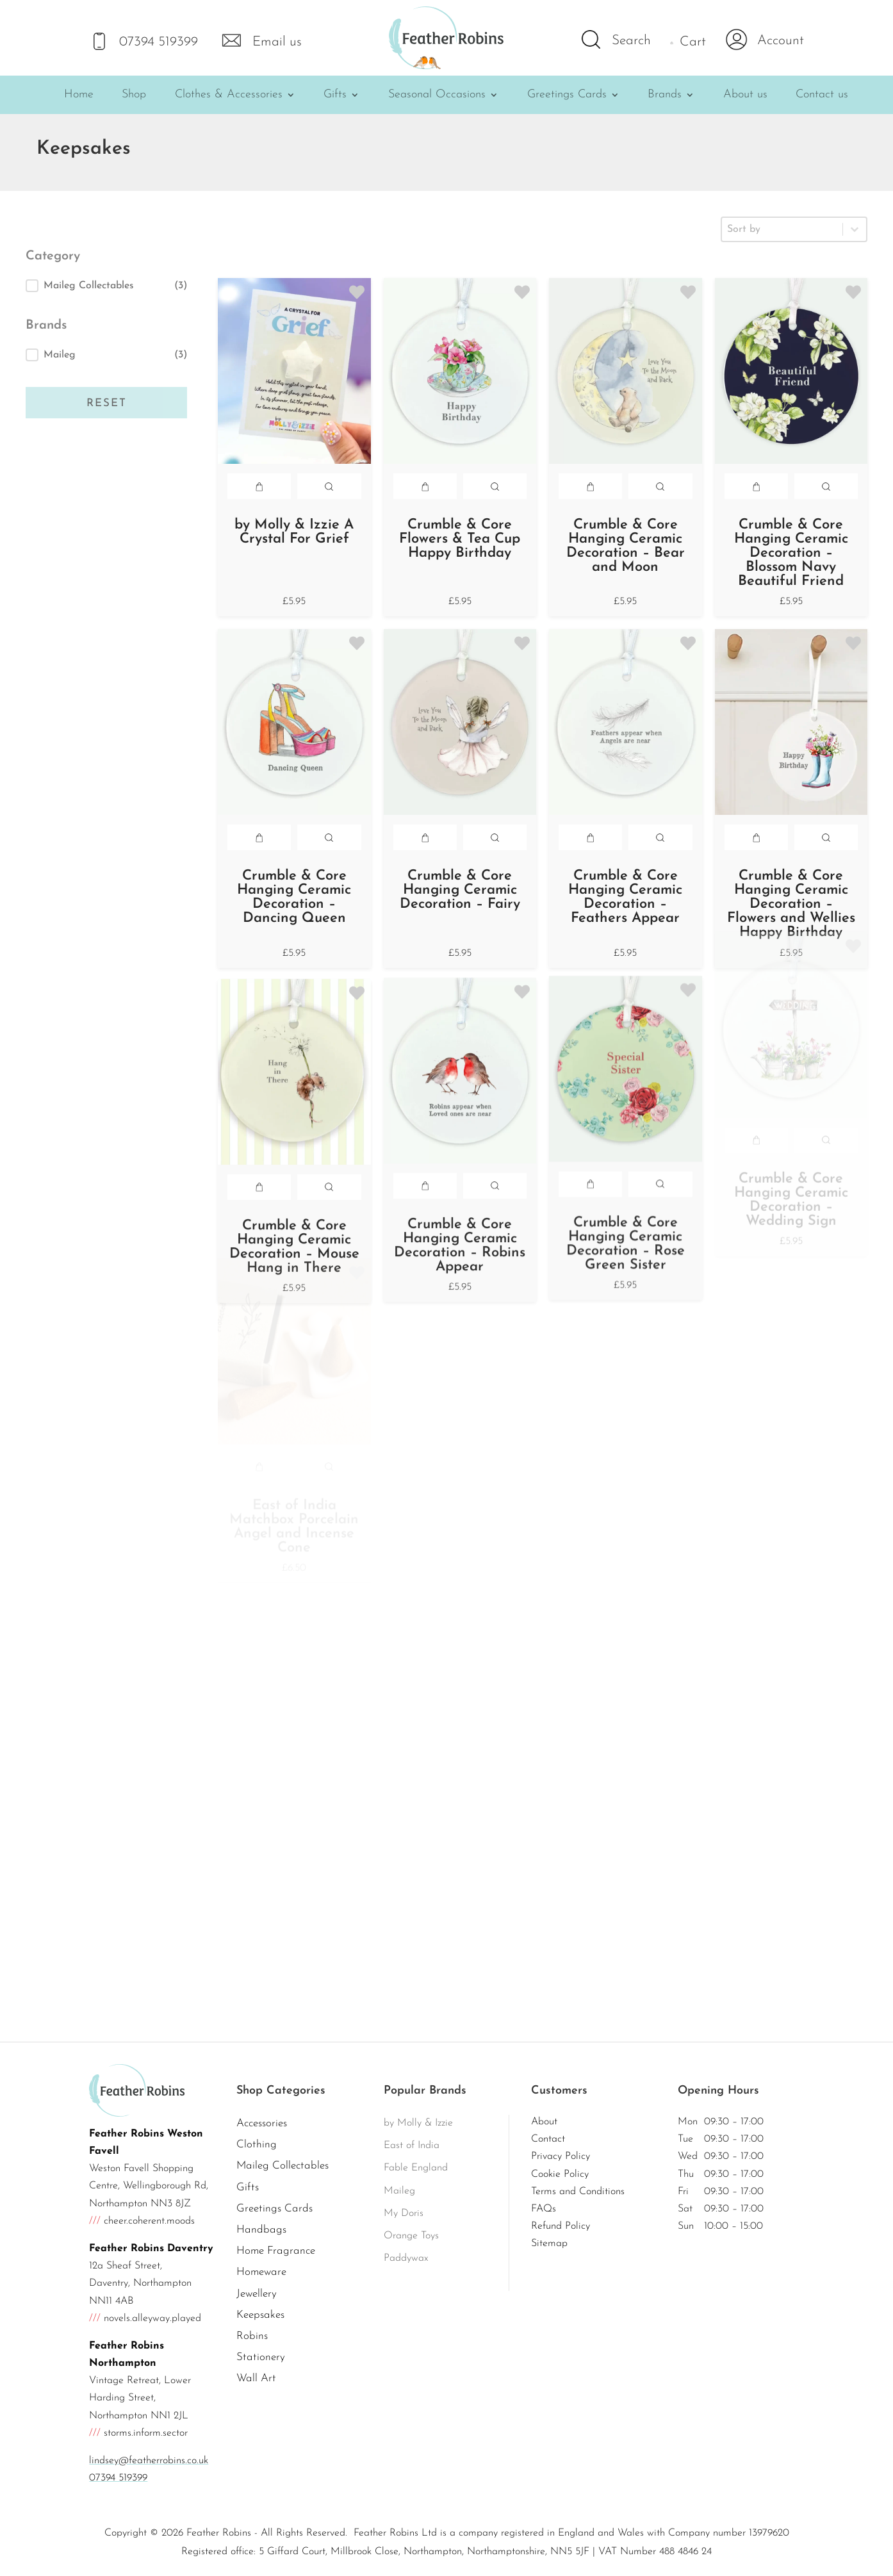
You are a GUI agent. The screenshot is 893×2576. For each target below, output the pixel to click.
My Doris (403, 2213)
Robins (252, 2336)
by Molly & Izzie (418, 2123)
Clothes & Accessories (229, 95)
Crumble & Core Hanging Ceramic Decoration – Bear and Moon (625, 546)
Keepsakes (260, 2314)
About (544, 2122)
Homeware (261, 2272)
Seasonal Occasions (437, 95)
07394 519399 (118, 2478)
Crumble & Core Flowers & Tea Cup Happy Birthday (459, 539)
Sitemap (549, 2243)
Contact (548, 2139)
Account (780, 40)
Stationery (260, 2357)
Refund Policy (560, 2226)
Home (79, 95)
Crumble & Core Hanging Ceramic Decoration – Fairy (460, 867)
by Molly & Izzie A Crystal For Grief (294, 532)
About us (745, 95)
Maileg (399, 2191)
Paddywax (406, 2258)
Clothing (256, 2144)
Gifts (335, 95)
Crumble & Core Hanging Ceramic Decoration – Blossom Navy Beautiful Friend (791, 553)
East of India (411, 2145)
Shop (134, 95)
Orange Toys (411, 2236)
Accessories (261, 2123)
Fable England (416, 2168)
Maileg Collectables (282, 2165)
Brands (665, 95)
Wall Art (256, 2378)
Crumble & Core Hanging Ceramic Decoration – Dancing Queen (294, 897)
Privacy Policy (560, 2156)
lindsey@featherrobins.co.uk (148, 2461)
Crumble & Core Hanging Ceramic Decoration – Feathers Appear (625, 838)
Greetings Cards (567, 95)
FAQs (543, 2209)
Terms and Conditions (578, 2191)
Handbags (261, 2229)
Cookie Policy (560, 2174)
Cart (693, 42)
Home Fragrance (275, 2250)
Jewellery (256, 2293)
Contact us (822, 95)
